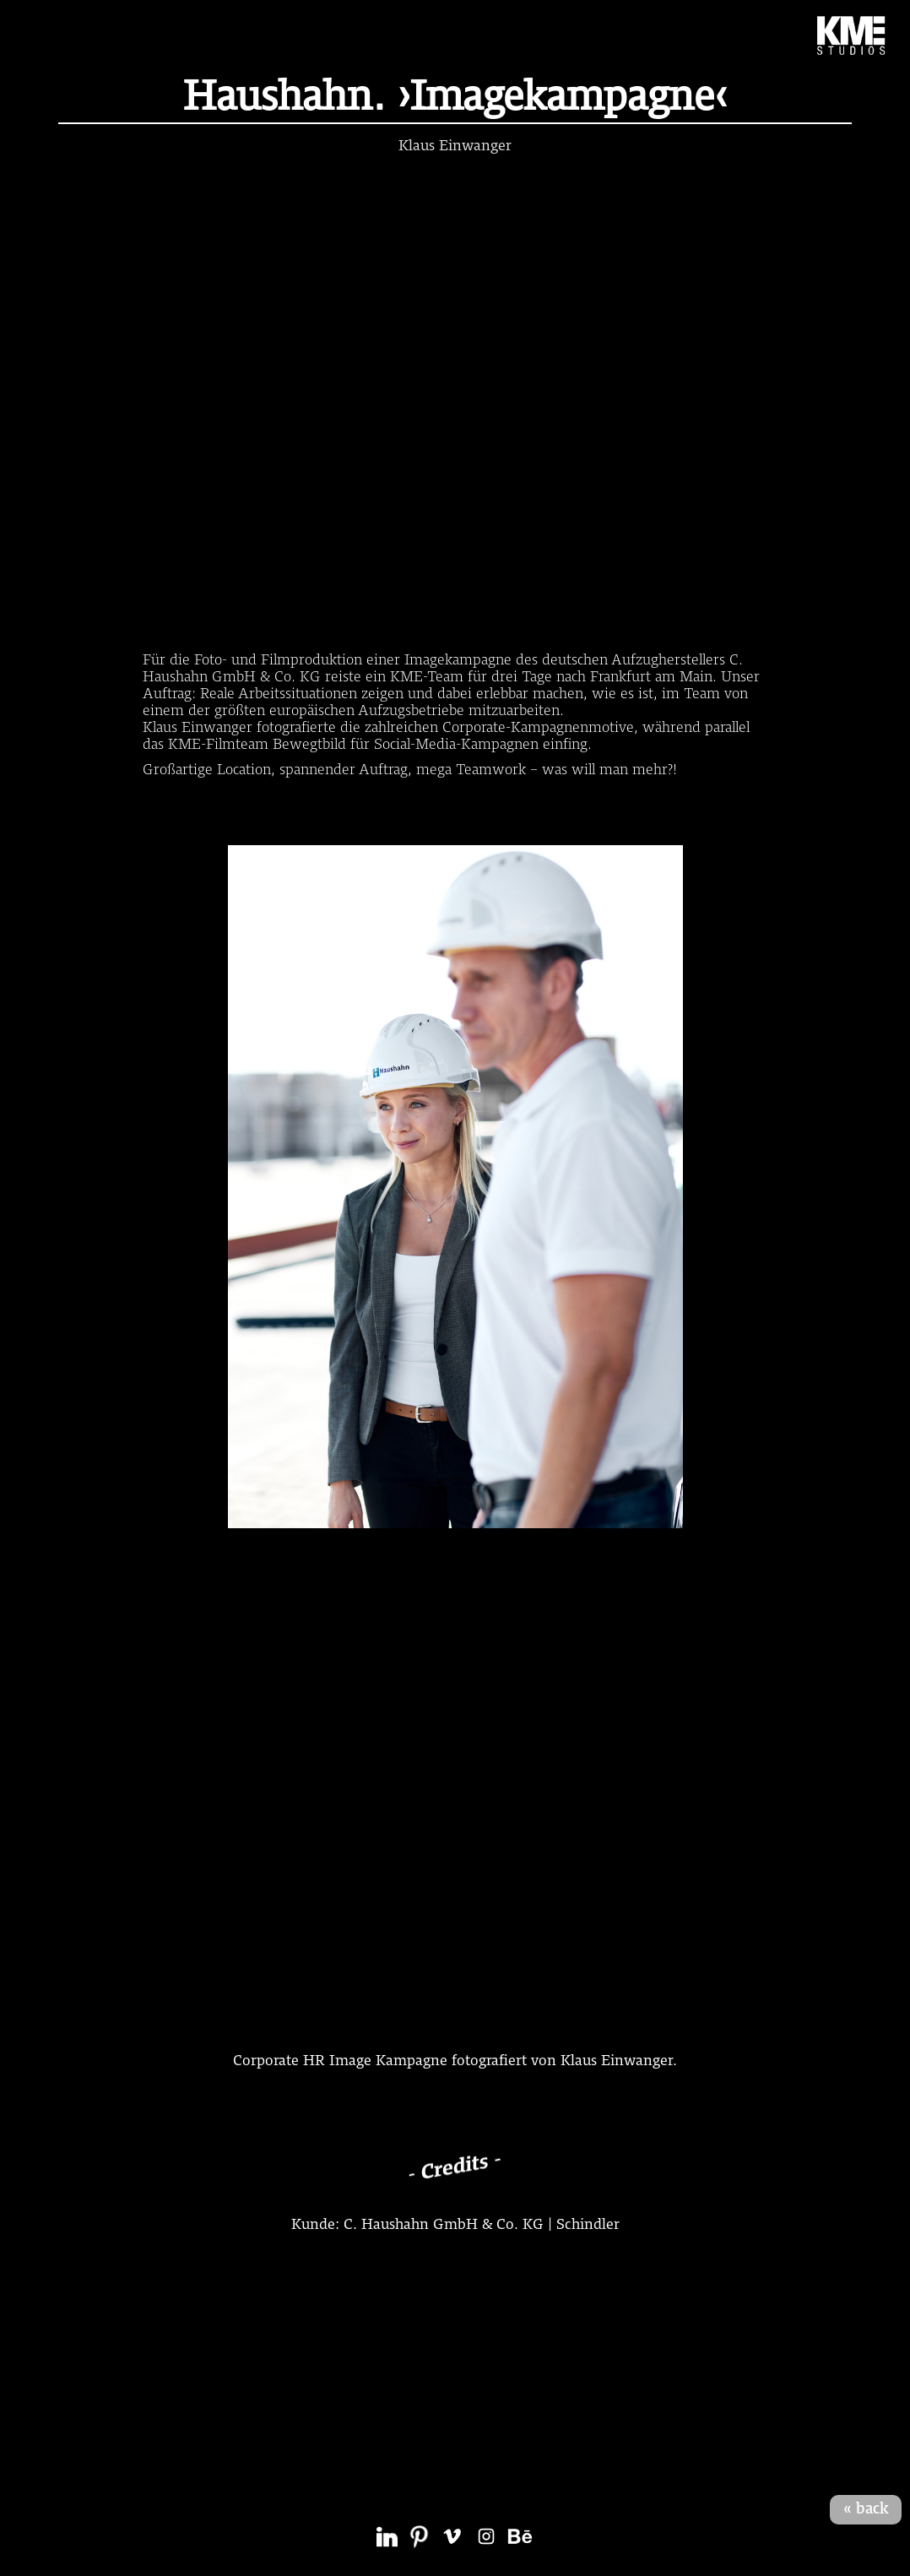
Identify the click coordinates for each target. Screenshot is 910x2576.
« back (866, 2509)
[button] (40, 35)
